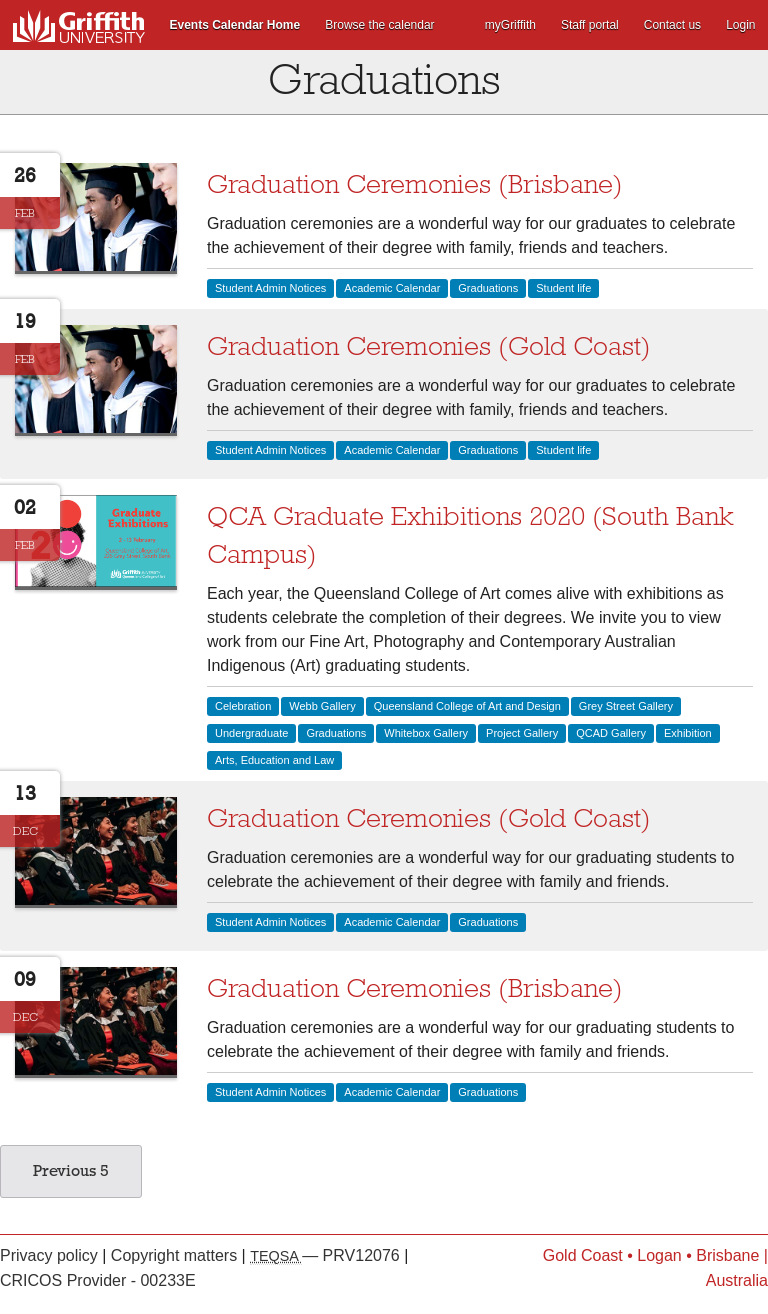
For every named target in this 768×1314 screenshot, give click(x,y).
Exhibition (688, 733)
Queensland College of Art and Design (467, 706)
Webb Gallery (322, 706)
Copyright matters (176, 1255)
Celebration (243, 706)
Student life (563, 288)
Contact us (672, 25)
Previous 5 (71, 1171)
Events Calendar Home (235, 25)
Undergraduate (251, 733)
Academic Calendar (392, 288)
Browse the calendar (379, 25)
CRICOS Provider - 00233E (98, 1280)
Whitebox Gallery (426, 733)
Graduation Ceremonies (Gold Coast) (429, 346)
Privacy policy (51, 1255)
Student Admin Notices (270, 288)
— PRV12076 (327, 1255)
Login (740, 25)
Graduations (488, 288)
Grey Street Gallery (626, 706)
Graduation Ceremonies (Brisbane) (415, 184)
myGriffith (510, 25)
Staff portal (590, 25)
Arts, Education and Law (274, 760)
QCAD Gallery (611, 733)
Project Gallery (522, 733)
